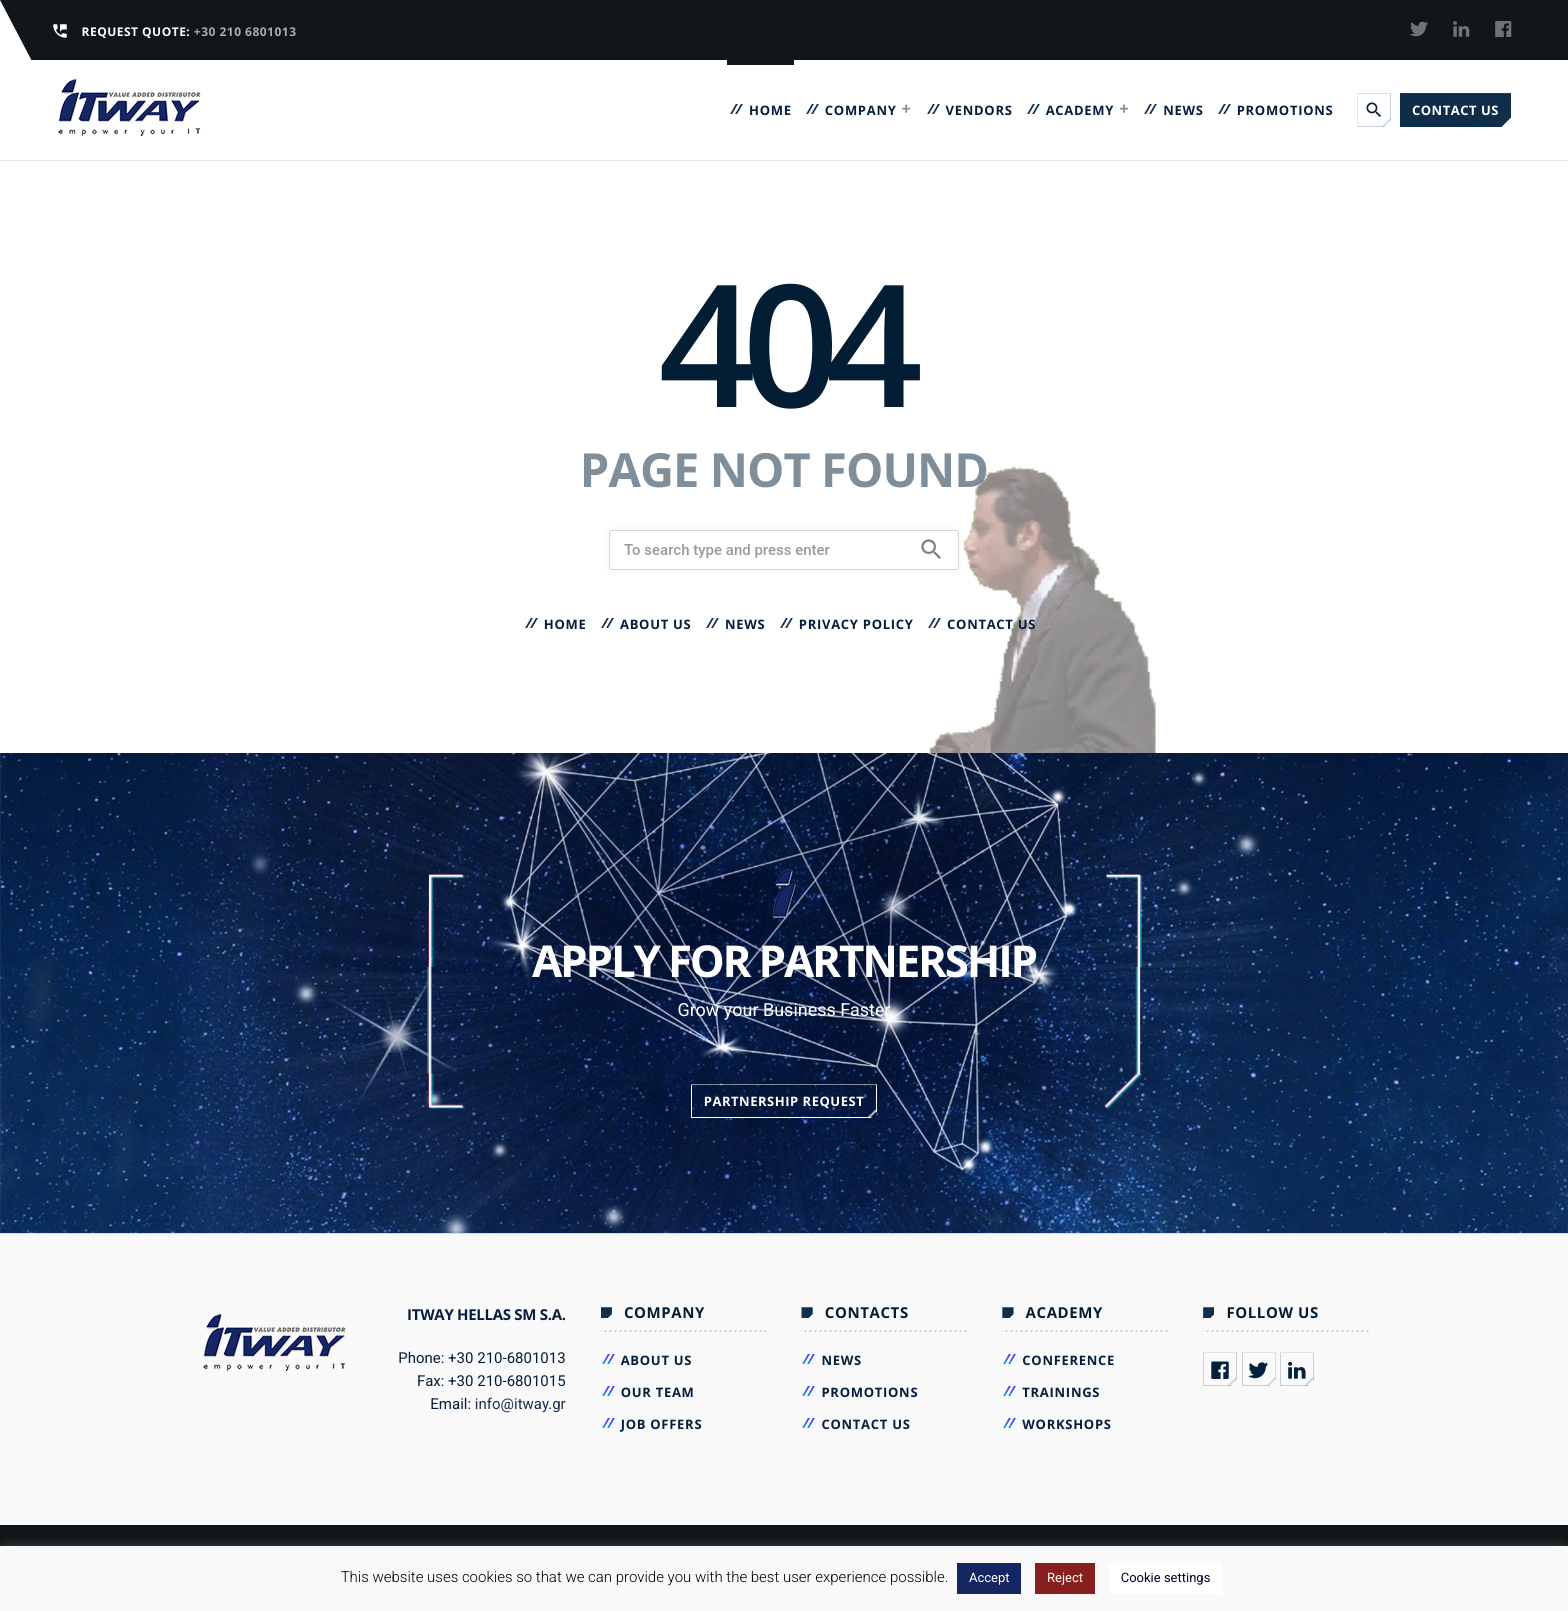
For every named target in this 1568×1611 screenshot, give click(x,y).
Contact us (1455, 110)
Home (770, 110)
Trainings (1061, 1392)
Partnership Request (784, 1101)
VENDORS (979, 110)
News (1183, 110)
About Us (656, 624)
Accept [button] (989, 1578)
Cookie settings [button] (1166, 1578)
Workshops (1066, 1424)
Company (861, 110)
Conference (1068, 1360)
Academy (1080, 110)
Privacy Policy (856, 624)
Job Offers (662, 1424)
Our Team (658, 1392)
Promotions (1285, 110)
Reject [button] (1065, 1578)
